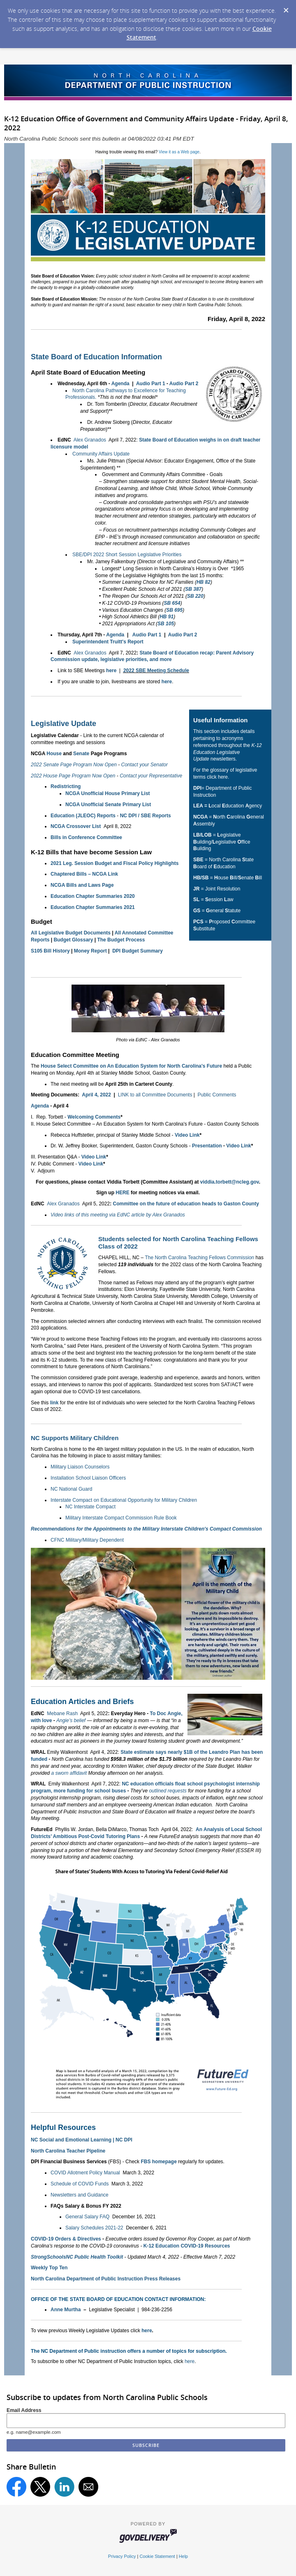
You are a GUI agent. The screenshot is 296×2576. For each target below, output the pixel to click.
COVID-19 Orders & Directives (66, 2239)
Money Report (90, 951)
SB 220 (195, 596)
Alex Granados (90, 440)
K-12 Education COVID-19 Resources (186, 2246)
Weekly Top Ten (49, 2268)
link (54, 1403)
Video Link (187, 1135)
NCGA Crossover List (76, 826)
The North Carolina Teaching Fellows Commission (199, 1257)
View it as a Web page (179, 152)
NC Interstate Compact (90, 1507)
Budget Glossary (73, 940)
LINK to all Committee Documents (155, 1095)
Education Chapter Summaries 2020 (93, 896)
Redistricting (66, 786)
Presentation (207, 1146)
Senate (81, 753)
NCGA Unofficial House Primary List (107, 793)
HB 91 (166, 617)
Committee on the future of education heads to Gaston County (186, 1204)
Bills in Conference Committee (86, 837)
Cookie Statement (157, 2556)
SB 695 (174, 610)
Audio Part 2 (184, 383)
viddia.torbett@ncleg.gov (229, 1182)
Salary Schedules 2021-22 (94, 2228)
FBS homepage (158, 2161)
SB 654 (172, 603)
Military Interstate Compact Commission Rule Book (121, 1518)
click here (217, 777)
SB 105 (165, 624)
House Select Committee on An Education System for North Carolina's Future (131, 1066)
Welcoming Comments (93, 1117)
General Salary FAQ (87, 2217)
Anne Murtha (66, 2309)
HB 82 (203, 582)
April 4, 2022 (96, 1095)
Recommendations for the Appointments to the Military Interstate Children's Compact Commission (146, 1529)
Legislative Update (63, 723)
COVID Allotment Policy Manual (85, 2173)
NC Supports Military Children (74, 1437)
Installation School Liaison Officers (88, 1478)
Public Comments (217, 1095)
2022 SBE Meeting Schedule (156, 670)
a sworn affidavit (69, 1773)
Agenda (120, 383)
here (111, 670)
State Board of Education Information (96, 357)
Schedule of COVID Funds (80, 2184)
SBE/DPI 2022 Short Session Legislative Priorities (126, 554)
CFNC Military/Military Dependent (87, 1540)
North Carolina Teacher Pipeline (68, 2151)
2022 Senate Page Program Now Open (74, 765)
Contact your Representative (151, 776)
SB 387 (193, 589)
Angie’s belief (71, 1720)
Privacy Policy (122, 2556)
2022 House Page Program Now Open (73, 776)
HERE (122, 1193)
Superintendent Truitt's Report (107, 642)
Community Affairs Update (101, 454)
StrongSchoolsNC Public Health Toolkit (77, 2257)
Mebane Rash (62, 1713)
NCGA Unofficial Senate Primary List (108, 804)
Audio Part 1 (150, 383)
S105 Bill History (50, 951)
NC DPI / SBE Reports (145, 816)
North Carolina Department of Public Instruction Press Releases (105, 2279)
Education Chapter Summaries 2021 (93, 907)
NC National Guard (71, 1489)
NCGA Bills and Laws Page (82, 885)
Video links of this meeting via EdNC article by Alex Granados (118, 1215)
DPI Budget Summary (137, 951)
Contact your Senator (144, 765)
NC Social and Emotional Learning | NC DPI (81, 2140)
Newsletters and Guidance (80, 2195)
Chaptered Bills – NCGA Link (84, 874)
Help (183, 2556)
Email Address (24, 2410)
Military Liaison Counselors (80, 1467)
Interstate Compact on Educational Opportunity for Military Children (124, 1500)
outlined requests (167, 1791)
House (54, 753)
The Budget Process (121, 940)
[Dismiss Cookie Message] (285, 8)
